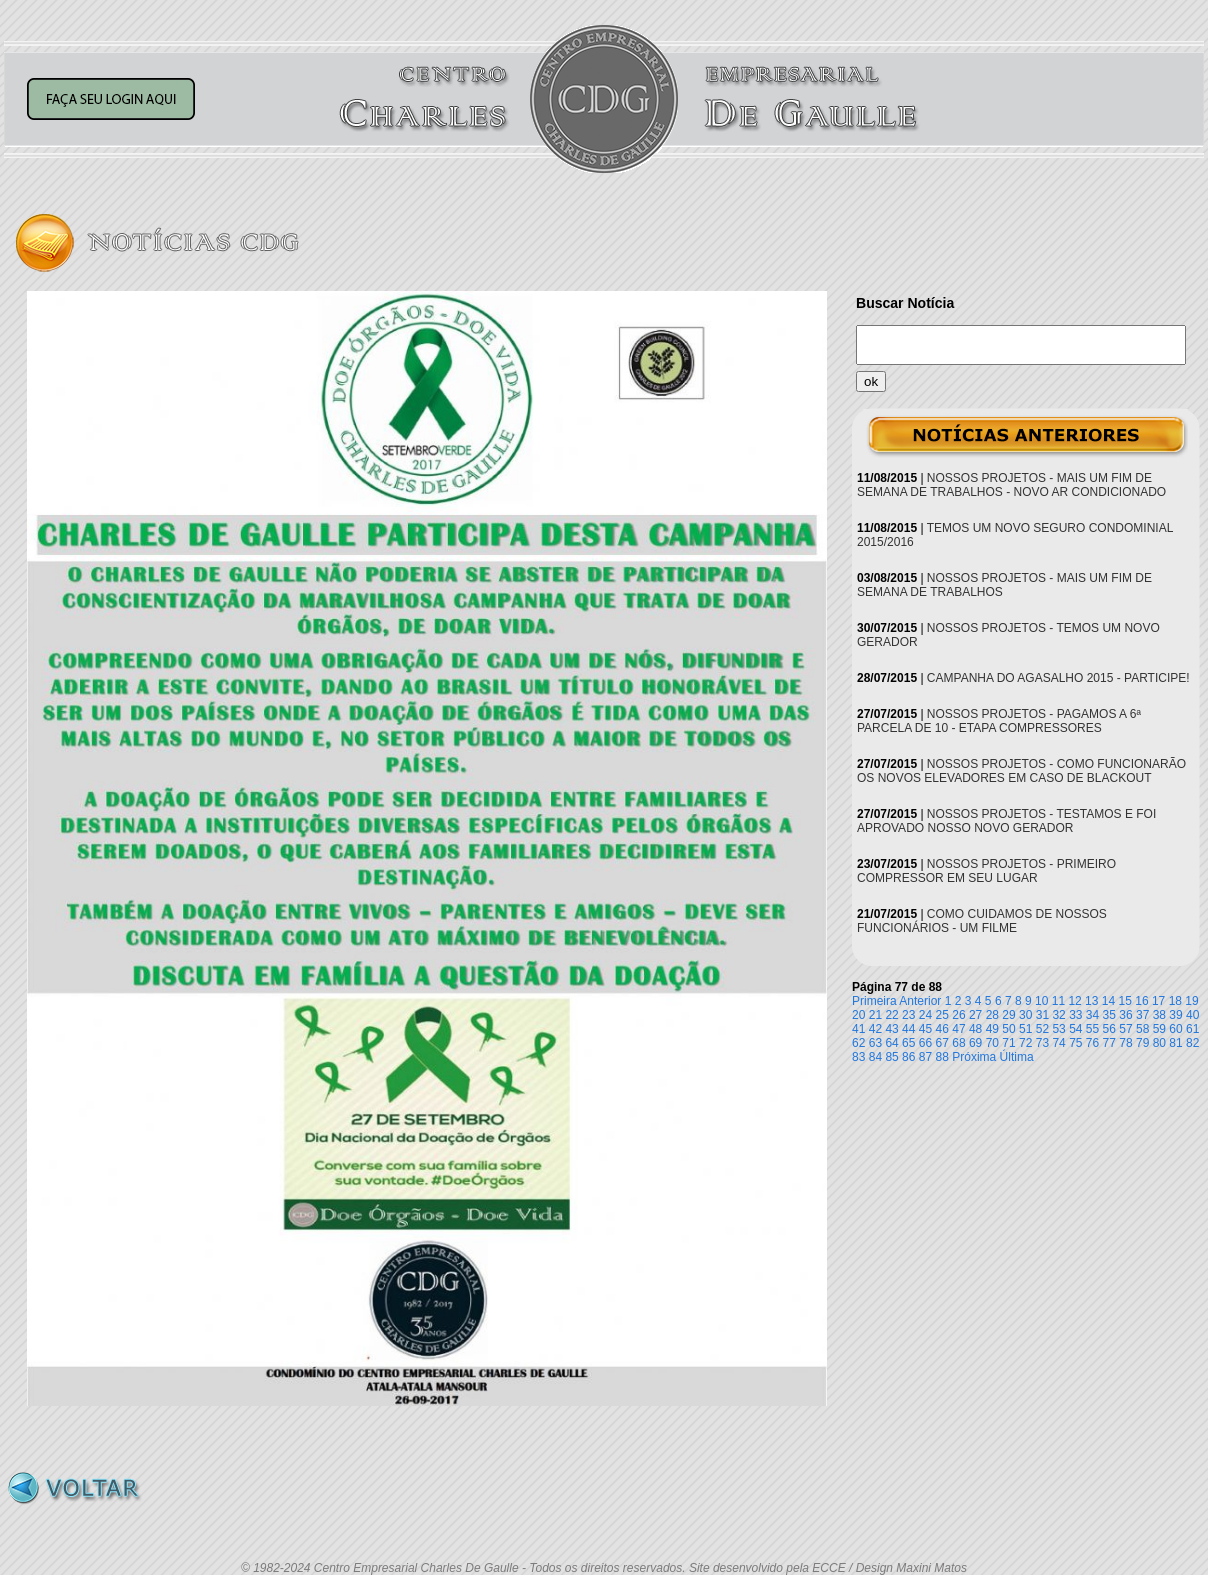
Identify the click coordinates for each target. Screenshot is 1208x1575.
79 (1142, 1043)
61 (1192, 1029)
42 (875, 1029)
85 (891, 1057)
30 (1025, 1015)
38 (1159, 1015)
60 (1175, 1029)
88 (942, 1057)
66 (925, 1043)
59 (1159, 1029)
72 (1025, 1043)
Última (1017, 1057)
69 (975, 1043)
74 (1058, 1043)
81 (1175, 1043)
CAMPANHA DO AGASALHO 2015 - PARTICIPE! (1058, 678)
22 (891, 1015)
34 (1092, 1015)
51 (1025, 1029)
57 (1125, 1029)
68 (958, 1043)
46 (942, 1029)
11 (1058, 1001)
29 (1008, 1015)
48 (975, 1029)
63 (875, 1043)
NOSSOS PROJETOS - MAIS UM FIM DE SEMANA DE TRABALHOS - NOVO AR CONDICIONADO (1011, 485)
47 (958, 1029)
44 (908, 1029)
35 (1109, 1015)
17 (1158, 1001)
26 (958, 1015)
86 (908, 1057)
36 (1125, 1015)
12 (1074, 1001)
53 (1058, 1029)
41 (858, 1029)
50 (1008, 1029)
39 (1175, 1015)
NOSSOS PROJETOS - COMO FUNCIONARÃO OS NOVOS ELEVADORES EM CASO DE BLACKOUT (1021, 771)
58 (1142, 1029)
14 (1108, 1001)
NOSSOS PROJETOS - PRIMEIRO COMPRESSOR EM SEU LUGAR (986, 871)
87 (925, 1057)
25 (942, 1015)
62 (858, 1043)
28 (992, 1015)
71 (1008, 1043)
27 (975, 1015)
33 (1075, 1015)
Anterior (920, 1001)
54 (1075, 1029)
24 (925, 1015)
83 (858, 1057)
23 (908, 1015)
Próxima (974, 1057)
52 (1042, 1029)
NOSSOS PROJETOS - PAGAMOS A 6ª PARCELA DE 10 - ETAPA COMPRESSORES (999, 721)
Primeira (874, 1001)
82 (1192, 1043)
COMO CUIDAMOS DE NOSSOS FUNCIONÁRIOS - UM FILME (982, 921)
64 (891, 1043)
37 (1142, 1015)
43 (891, 1029)
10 (1041, 1001)
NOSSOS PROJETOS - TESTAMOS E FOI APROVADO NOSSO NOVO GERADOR (1006, 821)
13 (1091, 1001)
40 (1192, 1015)
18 (1175, 1001)
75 (1075, 1043)
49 (992, 1029)
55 (1092, 1029)
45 (925, 1029)
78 (1125, 1043)
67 (942, 1043)
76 (1092, 1043)
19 (1191, 1001)
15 (1125, 1001)
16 (1141, 1001)
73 (1042, 1043)
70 (992, 1043)
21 (875, 1015)
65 (908, 1043)
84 (875, 1057)
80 (1159, 1043)
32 (1058, 1015)
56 (1109, 1029)
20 (858, 1015)
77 (1109, 1043)
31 (1042, 1015)
